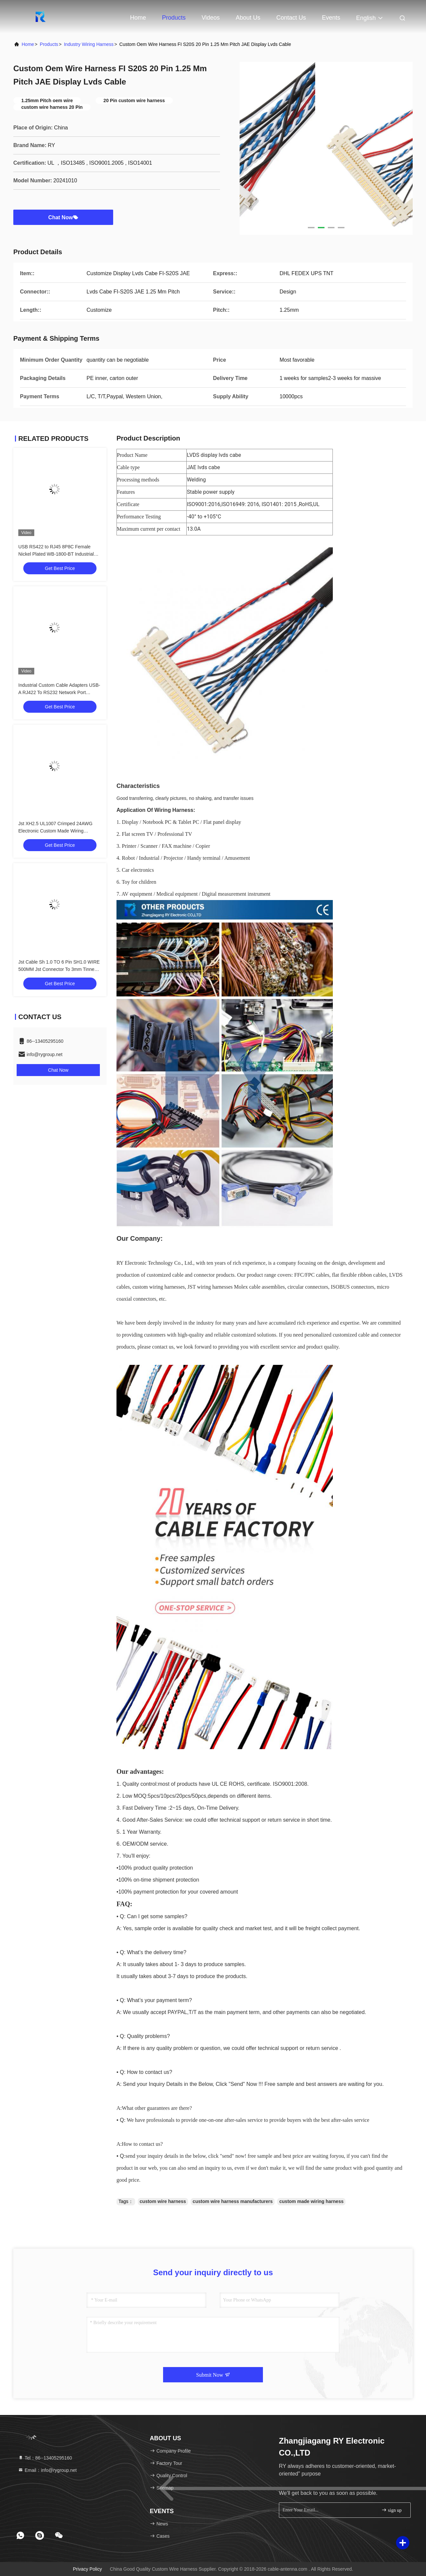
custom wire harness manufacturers (233, 2201)
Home (138, 17)
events (331, 17)
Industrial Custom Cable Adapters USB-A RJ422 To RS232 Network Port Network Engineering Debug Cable (59, 692)
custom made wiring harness (311, 2201)
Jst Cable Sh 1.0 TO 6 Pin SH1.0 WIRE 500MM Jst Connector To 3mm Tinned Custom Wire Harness (59, 969)
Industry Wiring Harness (88, 44)
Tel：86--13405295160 (45, 2458)
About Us (248, 17)
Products (174, 17)
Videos (211, 17)
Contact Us (291, 17)
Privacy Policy (87, 2569)
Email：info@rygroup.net (47, 2470)
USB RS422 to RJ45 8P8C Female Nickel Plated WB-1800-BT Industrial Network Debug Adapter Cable (56, 554)
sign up (391, 2510)
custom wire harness (163, 2201)
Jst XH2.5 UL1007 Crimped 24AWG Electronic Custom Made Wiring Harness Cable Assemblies (55, 831)
